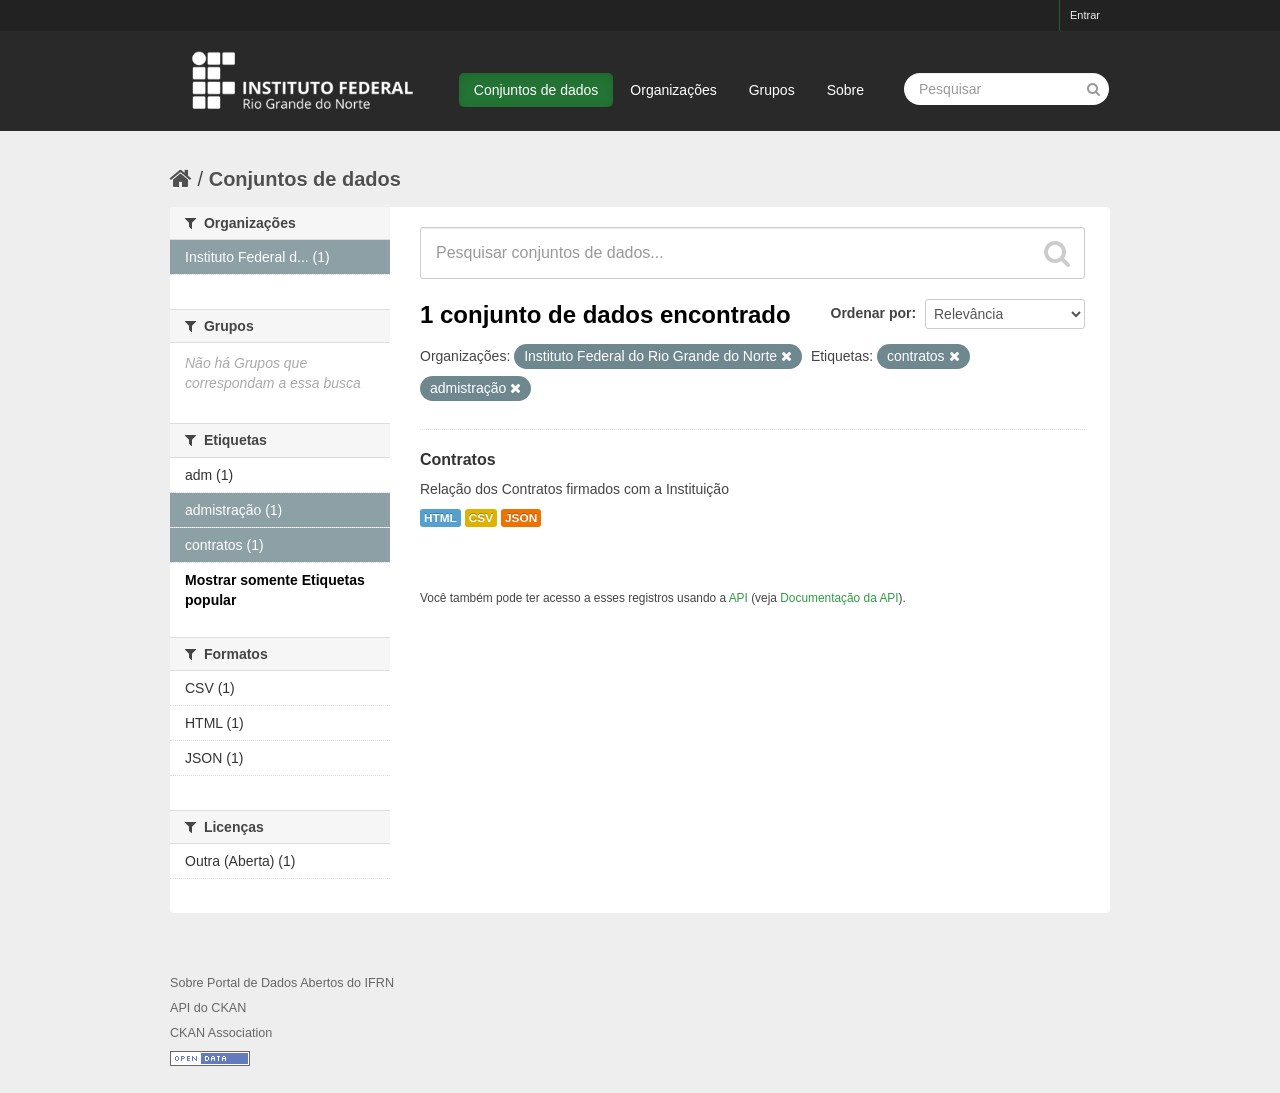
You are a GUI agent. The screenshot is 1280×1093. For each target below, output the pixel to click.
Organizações (673, 90)
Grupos (772, 90)
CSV (481, 518)
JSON (521, 518)
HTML (440, 518)
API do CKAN (208, 1008)
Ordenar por (871, 313)
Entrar (1085, 15)
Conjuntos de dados (536, 90)
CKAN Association (221, 1033)
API (738, 598)
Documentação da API (839, 598)
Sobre (845, 90)
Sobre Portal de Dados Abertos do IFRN (282, 983)
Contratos (458, 459)
